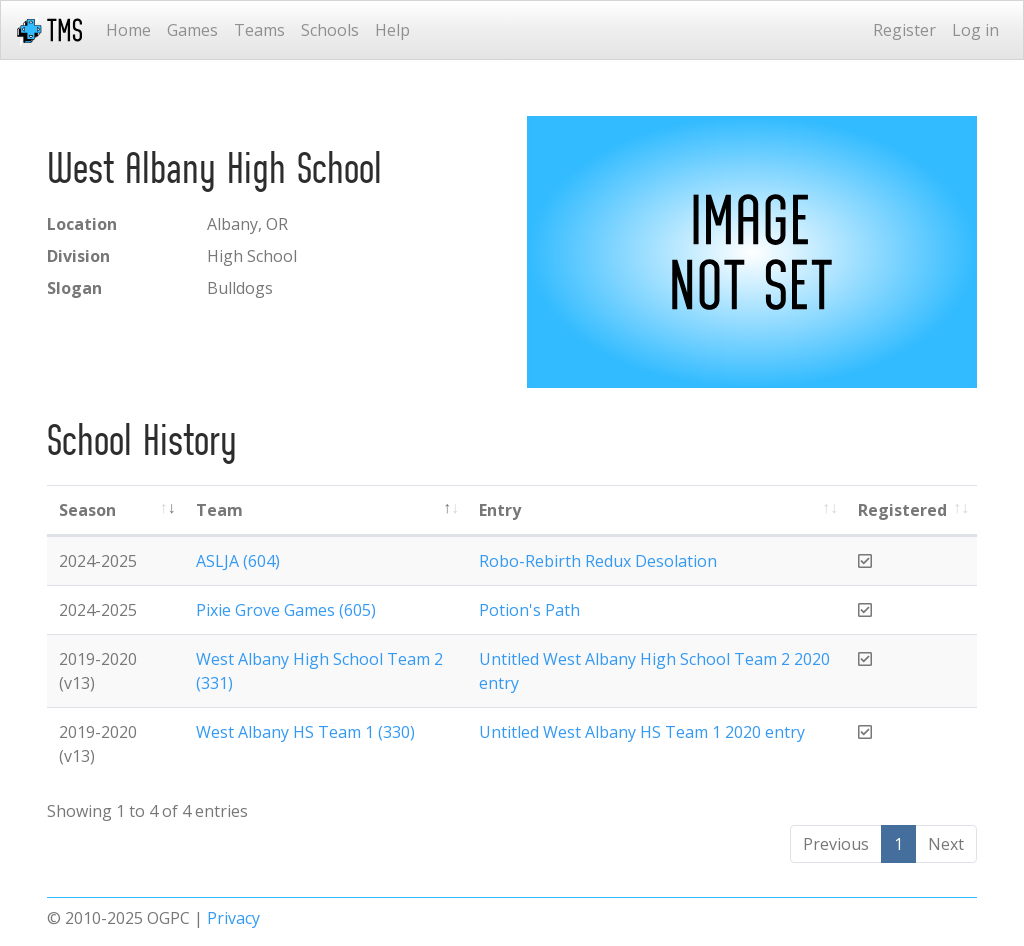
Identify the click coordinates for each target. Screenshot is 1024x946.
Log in (975, 30)
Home (128, 30)
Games (192, 30)
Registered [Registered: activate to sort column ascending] (902, 510)
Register (904, 30)
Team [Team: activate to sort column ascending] (219, 510)
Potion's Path (529, 610)
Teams (259, 30)
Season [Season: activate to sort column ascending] (87, 510)
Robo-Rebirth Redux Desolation (598, 561)
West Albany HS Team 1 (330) (305, 732)
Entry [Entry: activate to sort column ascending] (500, 510)
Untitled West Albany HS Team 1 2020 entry (642, 732)
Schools (330, 30)
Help (392, 30)
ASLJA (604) (238, 561)
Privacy (233, 918)
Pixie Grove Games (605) (286, 610)
